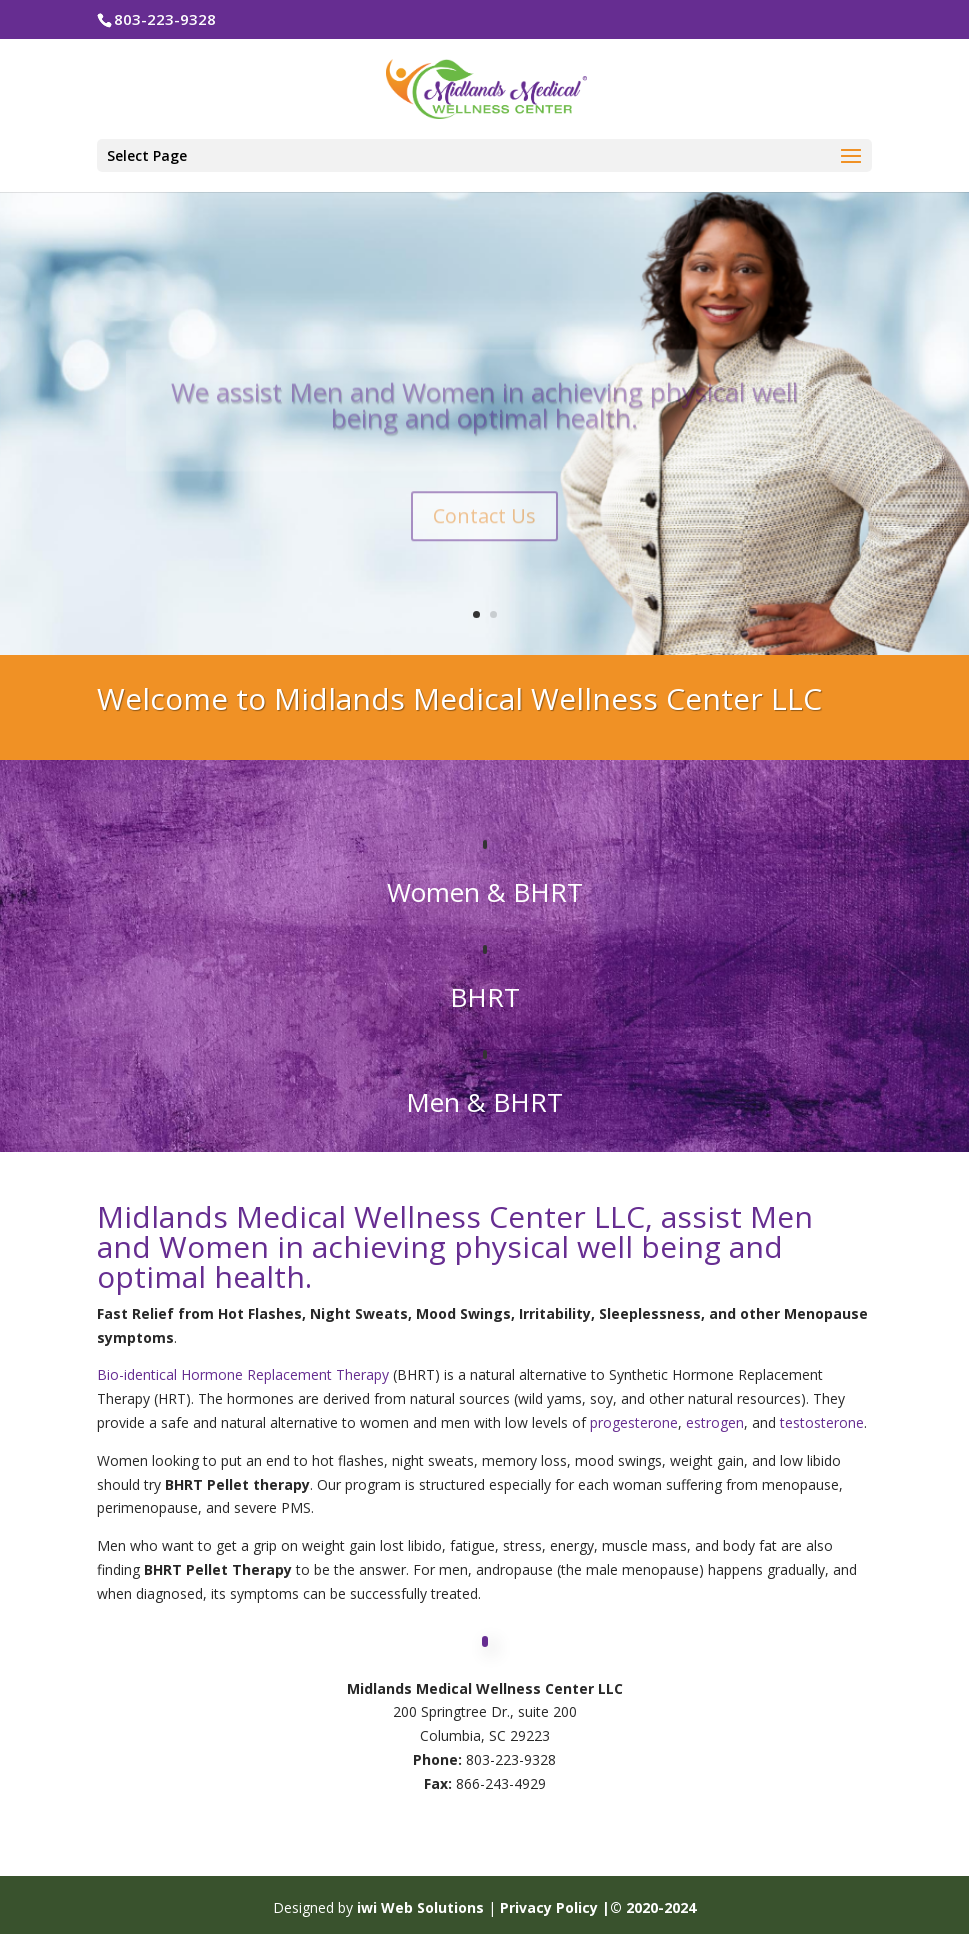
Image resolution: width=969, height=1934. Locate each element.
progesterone (634, 1422)
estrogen (715, 1422)
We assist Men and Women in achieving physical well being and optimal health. (484, 423)
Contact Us (484, 533)
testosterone (822, 1422)
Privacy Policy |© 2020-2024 (598, 1907)
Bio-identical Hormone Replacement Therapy (243, 1374)
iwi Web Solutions (422, 1907)
